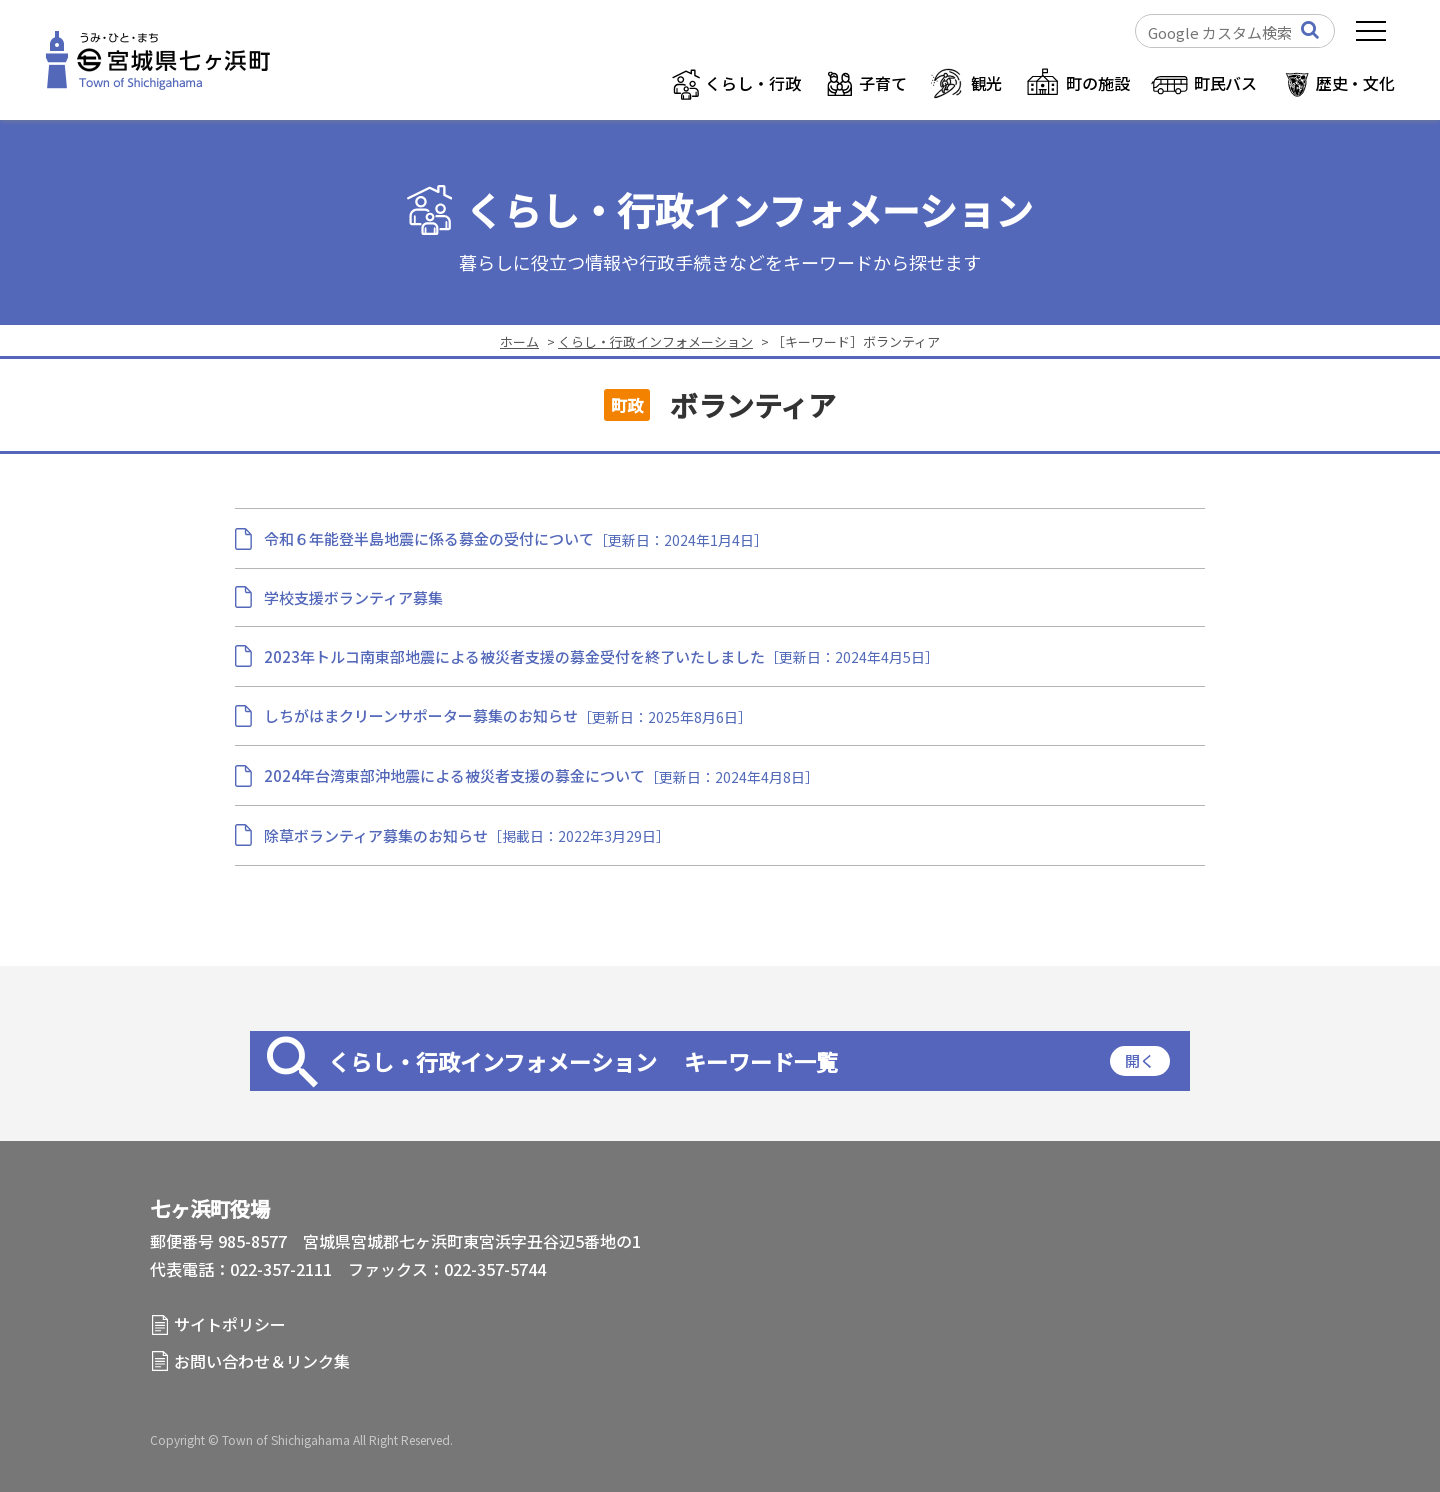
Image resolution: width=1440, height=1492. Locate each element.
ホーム (519, 341)
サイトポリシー (230, 1324)
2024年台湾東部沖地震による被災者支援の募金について (454, 775)
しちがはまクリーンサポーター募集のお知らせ (421, 715)
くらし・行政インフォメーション (749, 210)
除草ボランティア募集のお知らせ (376, 835)
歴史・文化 (1355, 83)
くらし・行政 (752, 83)
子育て (883, 83)
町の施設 (1097, 83)
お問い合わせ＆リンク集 (262, 1361)
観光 (987, 83)
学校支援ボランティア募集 (353, 597)
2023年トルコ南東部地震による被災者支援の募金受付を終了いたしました (514, 656)
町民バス (1225, 83)
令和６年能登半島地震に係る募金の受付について (429, 538)
